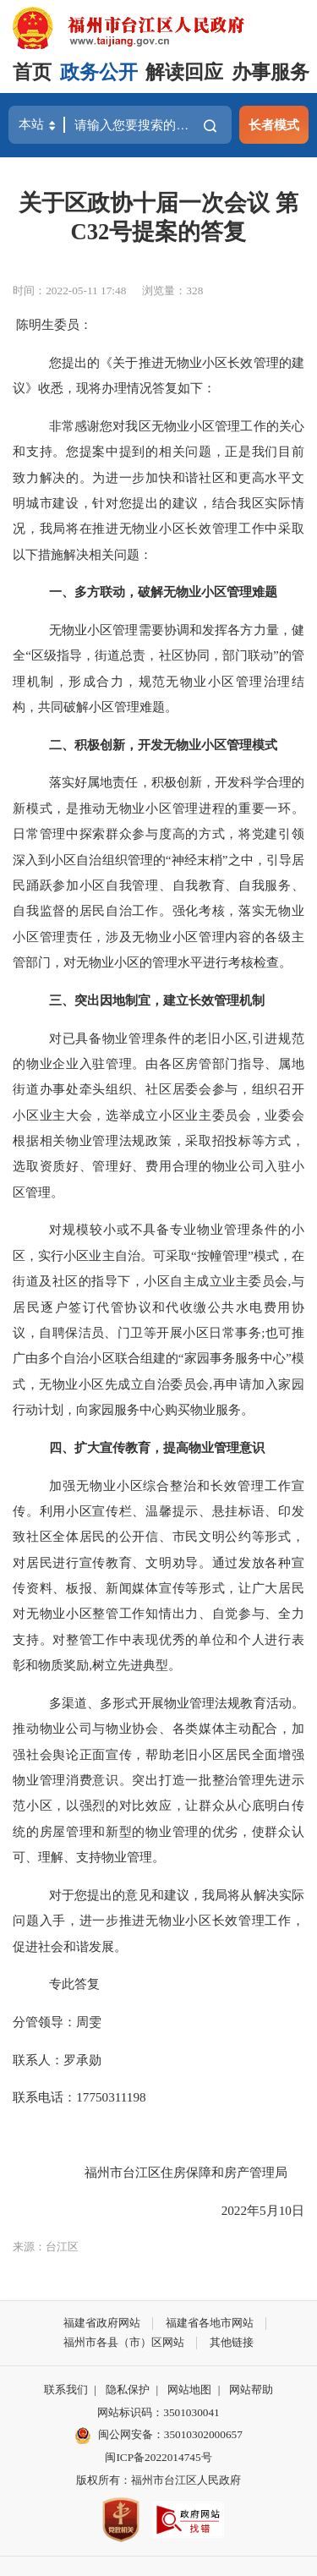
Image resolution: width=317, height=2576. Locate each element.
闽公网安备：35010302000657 (170, 2434)
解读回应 (184, 72)
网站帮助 (251, 2389)
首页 (32, 72)
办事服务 (270, 72)
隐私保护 (128, 2389)
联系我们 (66, 2389)
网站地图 (189, 2389)
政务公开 (99, 72)
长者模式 (274, 125)
